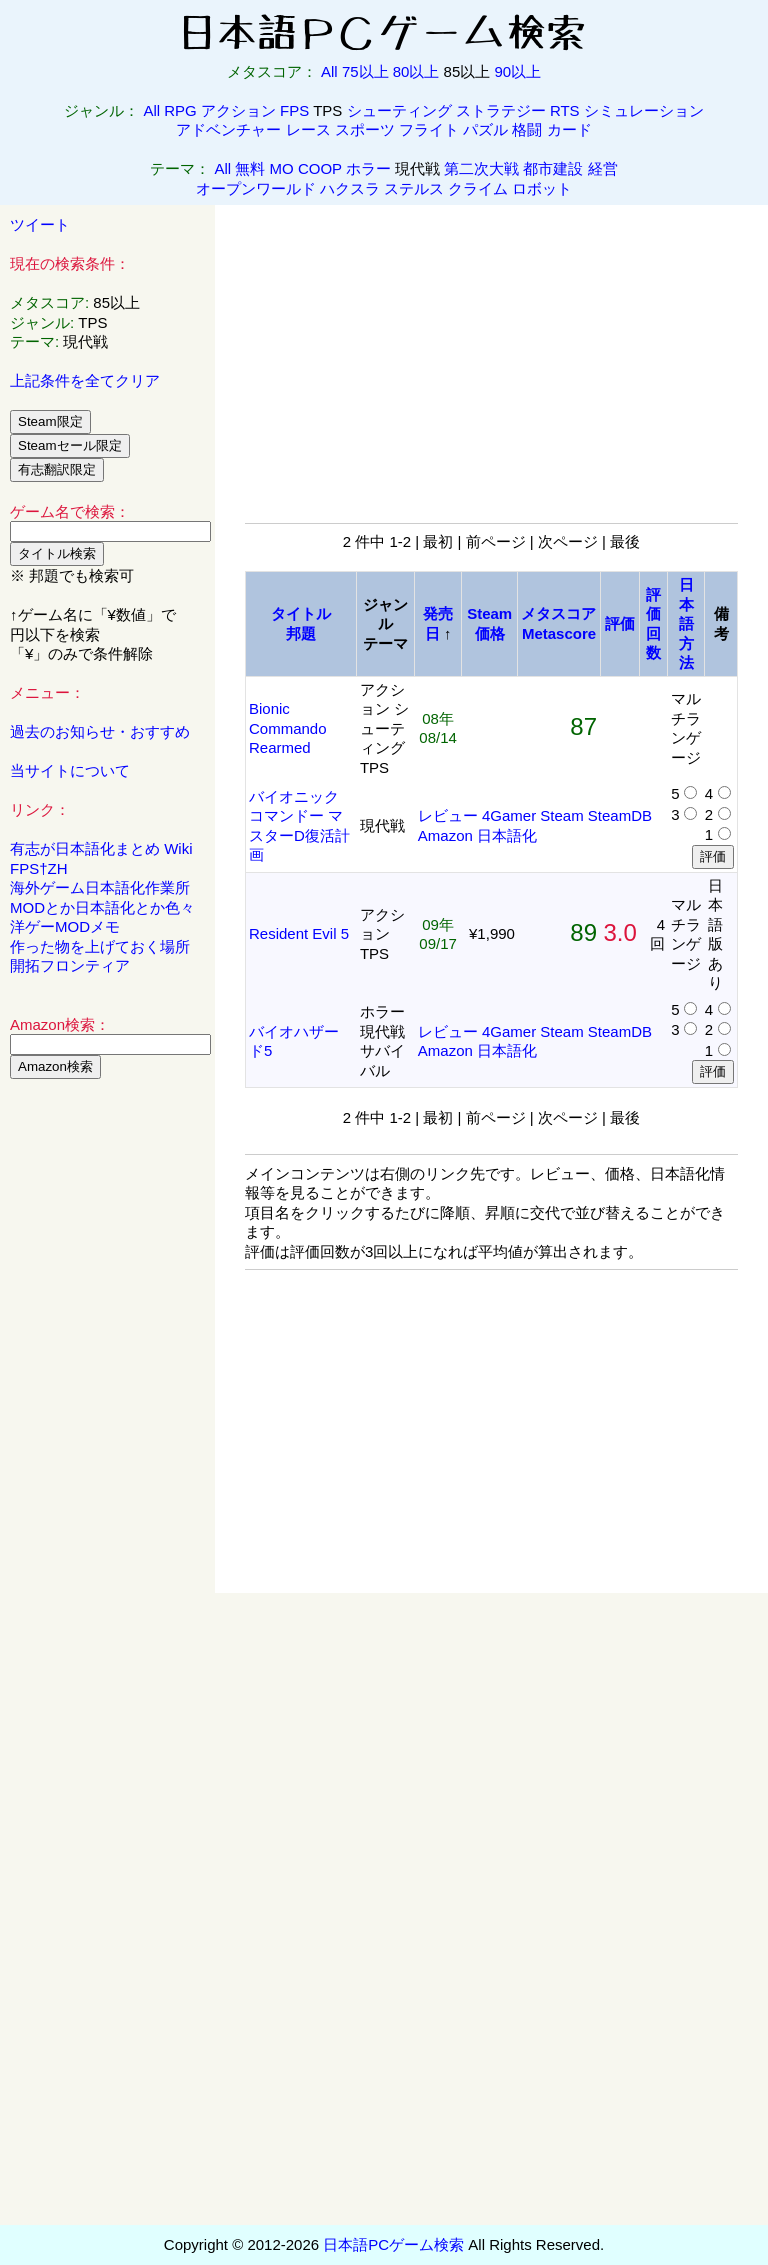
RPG (180, 110)
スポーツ (365, 129)
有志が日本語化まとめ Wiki (101, 848)
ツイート (40, 224)
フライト (429, 129)
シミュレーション (644, 110)
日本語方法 (686, 623)
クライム (478, 188)
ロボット (542, 188)
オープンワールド (256, 188)
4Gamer (509, 815)
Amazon (445, 835)
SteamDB (620, 815)
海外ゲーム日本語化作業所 (100, 887)
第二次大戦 (481, 168)
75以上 (365, 71)
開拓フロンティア (70, 965)
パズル (485, 129)
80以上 (416, 71)
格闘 (527, 129)
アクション (238, 110)
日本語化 (507, 835)
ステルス (414, 188)
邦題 (301, 633)
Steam (561, 815)
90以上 (517, 71)
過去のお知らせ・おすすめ (100, 731)
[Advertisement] (108, 1399)
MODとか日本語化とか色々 (102, 907)
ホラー (368, 168)
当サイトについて (70, 770)
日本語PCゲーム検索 (393, 2244)
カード (569, 129)
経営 (603, 168)
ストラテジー (501, 110)
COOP (320, 168)
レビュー (448, 815)
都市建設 (553, 168)
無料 (250, 168)
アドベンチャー (228, 129)
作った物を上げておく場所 (100, 946)
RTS (565, 110)
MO (282, 168)
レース (308, 129)
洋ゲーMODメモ (65, 926)
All (329, 71)
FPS (294, 110)
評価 (620, 623)
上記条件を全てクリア (85, 380)
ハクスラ (350, 188)
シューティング (399, 110)
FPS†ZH (39, 868)
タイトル (301, 613)
